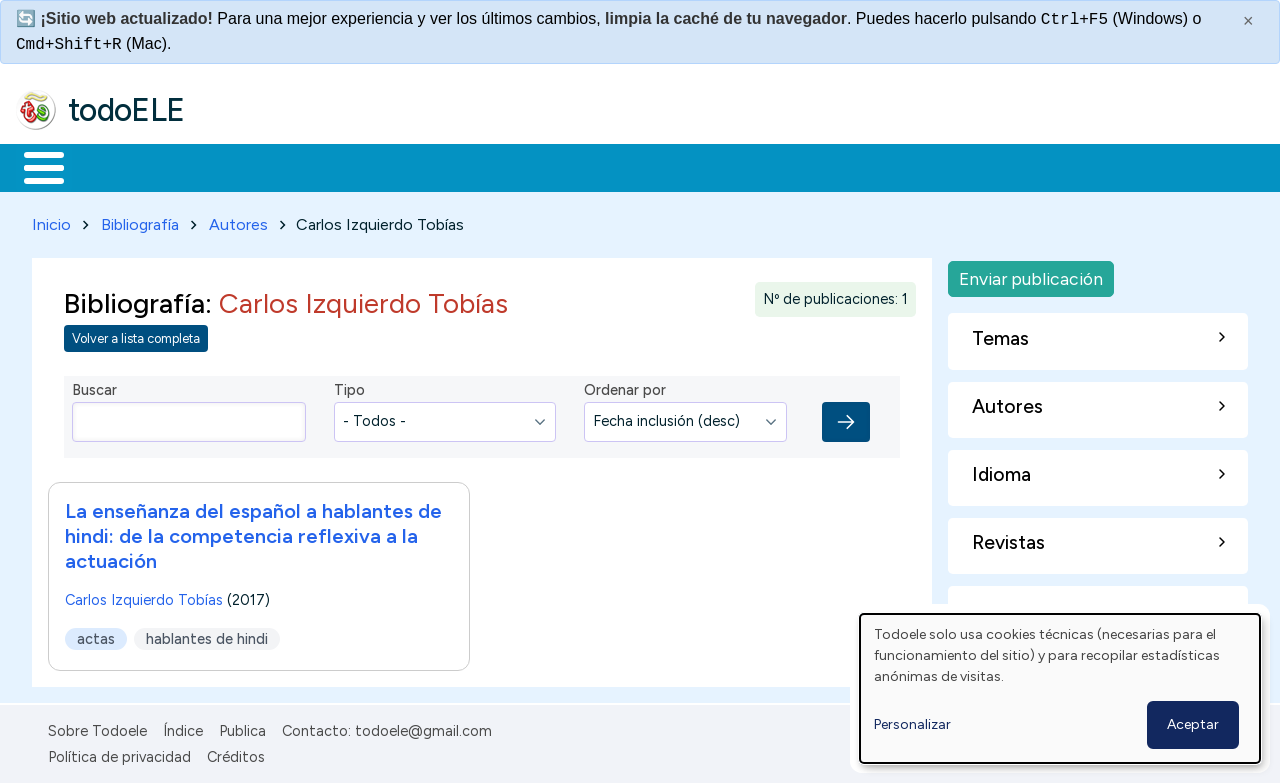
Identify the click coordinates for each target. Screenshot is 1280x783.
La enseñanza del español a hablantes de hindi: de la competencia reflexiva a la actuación (253, 532)
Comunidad (731, 166)
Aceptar (1193, 724)
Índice (183, 727)
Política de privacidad (119, 753)
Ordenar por (625, 387)
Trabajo (360, 166)
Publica (242, 727)
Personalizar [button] (912, 724)
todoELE (126, 110)
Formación (241, 166)
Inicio (33, 166)
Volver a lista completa (136, 335)
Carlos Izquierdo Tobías (144, 596)
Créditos (236, 753)
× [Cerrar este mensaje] (1248, 21)
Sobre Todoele (97, 727)
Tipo (349, 387)
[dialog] (1060, 688)
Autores (238, 220)
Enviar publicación (1031, 274)
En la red (472, 166)
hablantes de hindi (207, 635)
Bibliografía (140, 220)
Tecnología (598, 166)
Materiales (112, 166)
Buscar (821, 166)
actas (96, 635)
